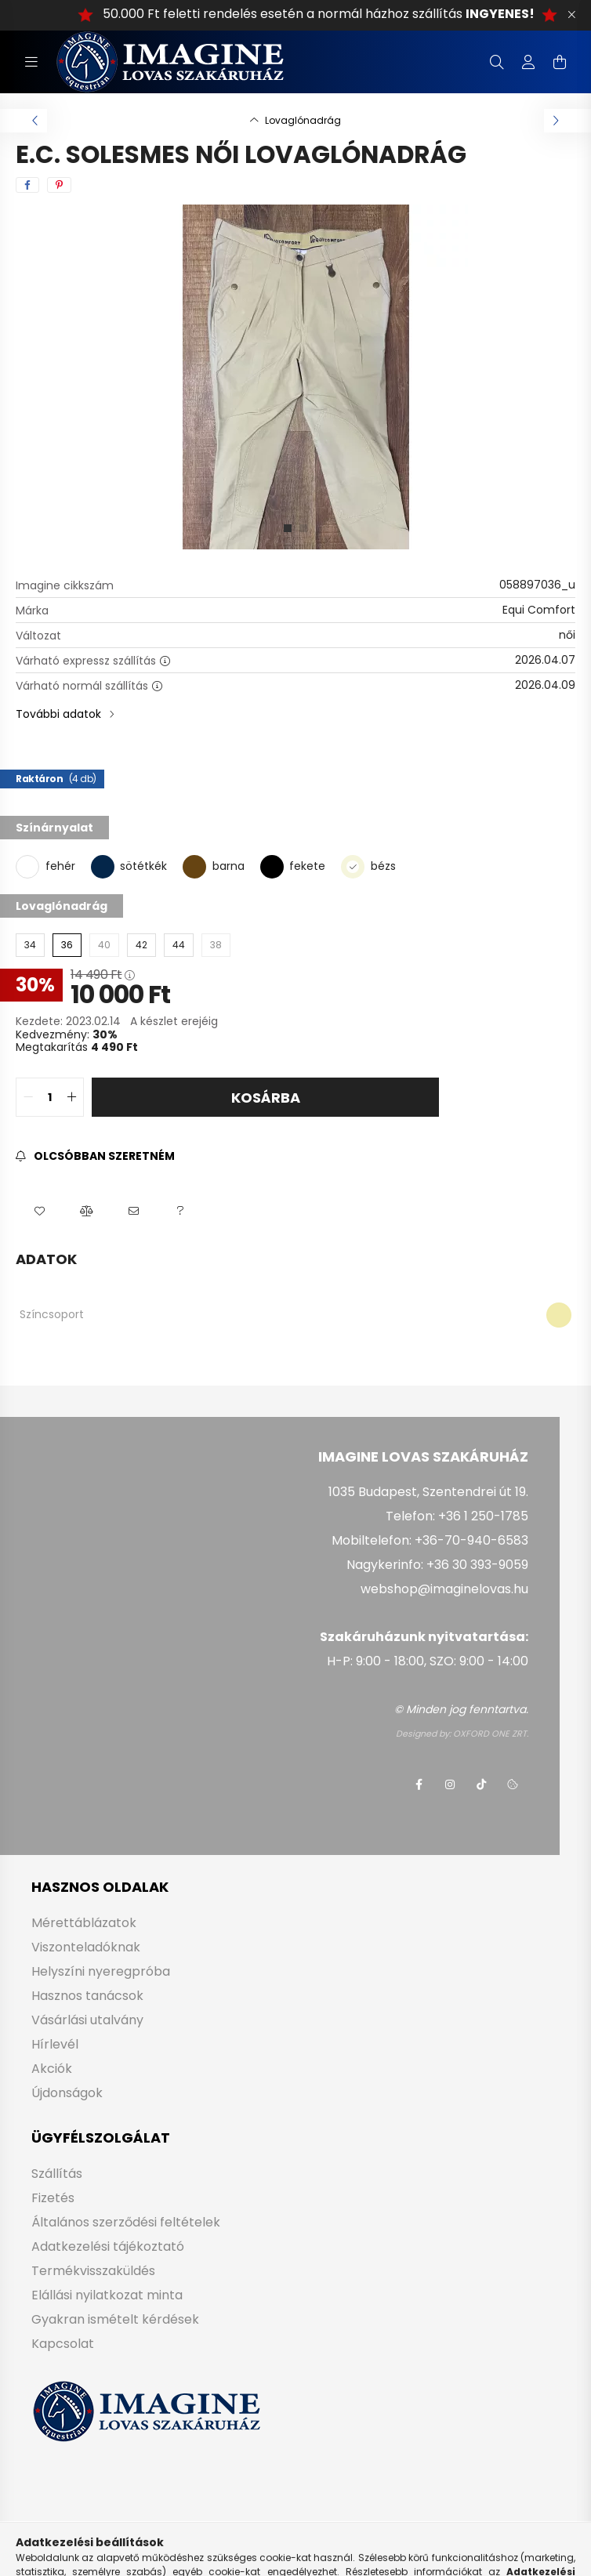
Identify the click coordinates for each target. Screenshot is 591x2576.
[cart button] (559, 62)
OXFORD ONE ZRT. (490, 1733)
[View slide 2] (303, 528)
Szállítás (56, 2174)
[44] (179, 945)
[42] (141, 945)
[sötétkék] (102, 866)
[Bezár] (571, 15)
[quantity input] (50, 1097)
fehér (60, 866)
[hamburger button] (31, 62)
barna (228, 866)
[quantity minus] (28, 1097)
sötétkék (143, 866)
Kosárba (265, 1097)
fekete (307, 866)
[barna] (194, 866)
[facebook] (27, 185)
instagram (450, 1784)
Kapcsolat (62, 2344)
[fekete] (272, 866)
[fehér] (27, 867)
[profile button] (528, 62)
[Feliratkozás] (95, 1156)
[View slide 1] (288, 528)
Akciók (51, 2069)
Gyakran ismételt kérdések (115, 2319)
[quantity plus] (71, 1097)
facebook (418, 1784)
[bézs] (352, 866)
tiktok (481, 1784)
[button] (39, 1211)
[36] (67, 945)
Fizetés (52, 2198)
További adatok (58, 714)
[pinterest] (59, 185)
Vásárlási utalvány (87, 2020)
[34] (30, 945)
